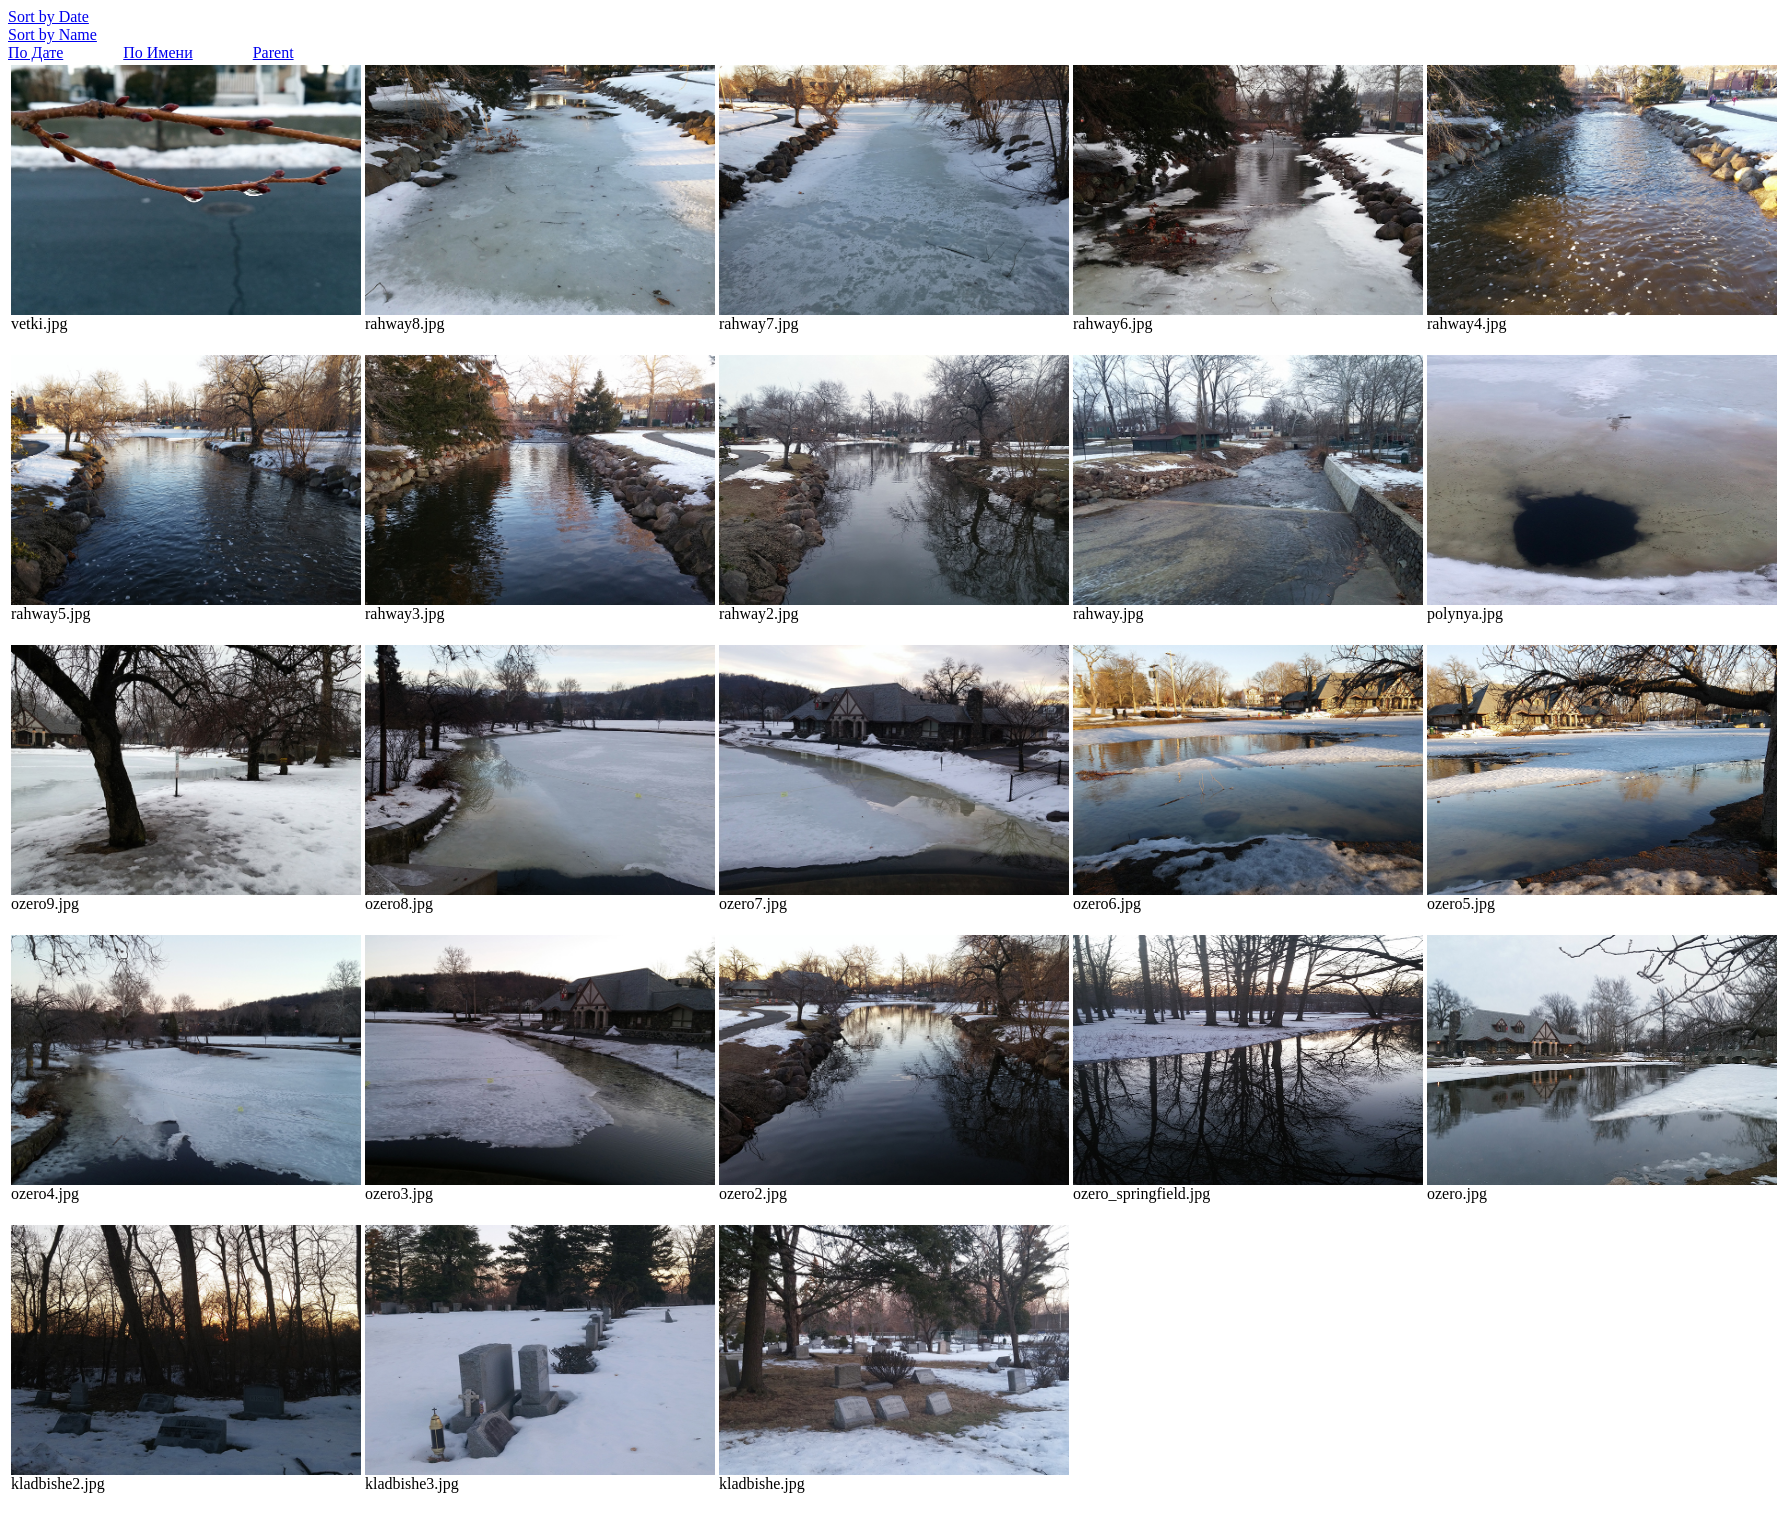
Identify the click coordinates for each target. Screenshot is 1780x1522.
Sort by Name (52, 34)
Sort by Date (48, 16)
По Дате (35, 52)
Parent (273, 52)
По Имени (157, 52)
